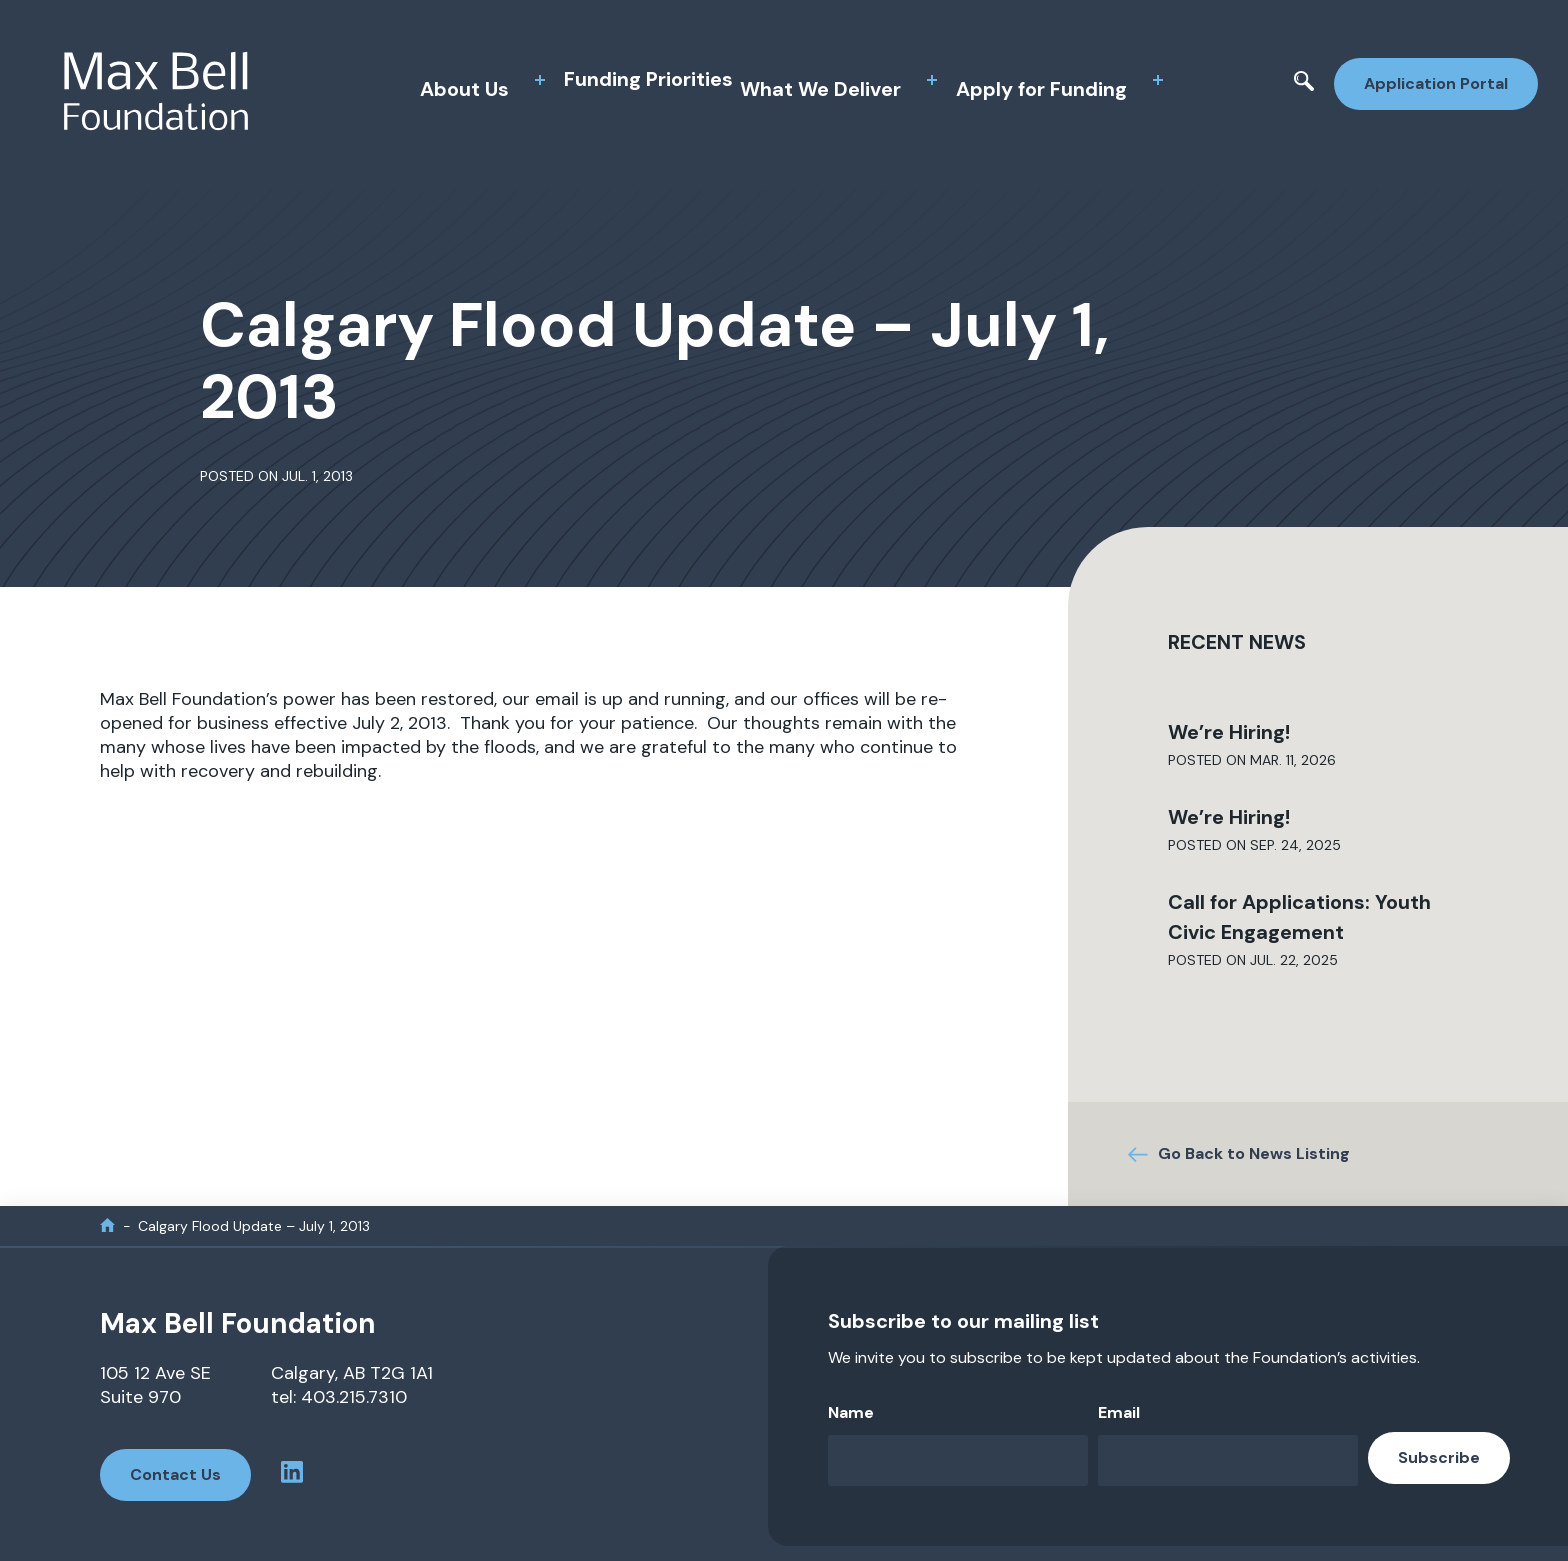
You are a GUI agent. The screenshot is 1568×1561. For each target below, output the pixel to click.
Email (1119, 1412)
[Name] (958, 1460)
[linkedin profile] (292, 1475)
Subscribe (1439, 1457)
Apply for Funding (1041, 89)
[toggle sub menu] (540, 80)
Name (851, 1412)
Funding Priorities (648, 79)
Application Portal (1436, 83)
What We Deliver (820, 89)
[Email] (1228, 1460)
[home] (107, 1225)
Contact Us (175, 1474)
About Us (464, 89)
